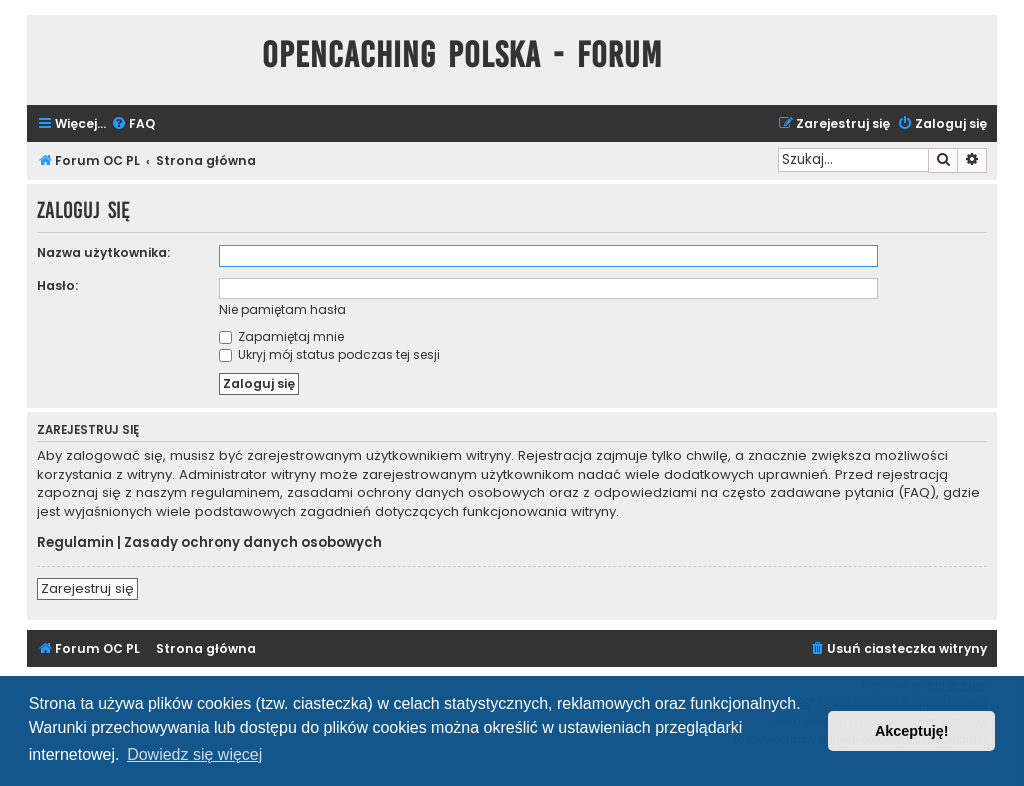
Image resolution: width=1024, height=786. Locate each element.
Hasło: (57, 285)
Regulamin (75, 543)
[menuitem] (133, 124)
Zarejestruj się (87, 588)
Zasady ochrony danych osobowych (253, 543)
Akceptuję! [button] (912, 731)
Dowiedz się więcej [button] (194, 754)
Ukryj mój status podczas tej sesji (329, 354)
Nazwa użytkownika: (103, 252)
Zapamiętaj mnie (281, 336)
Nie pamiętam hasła (282, 309)
